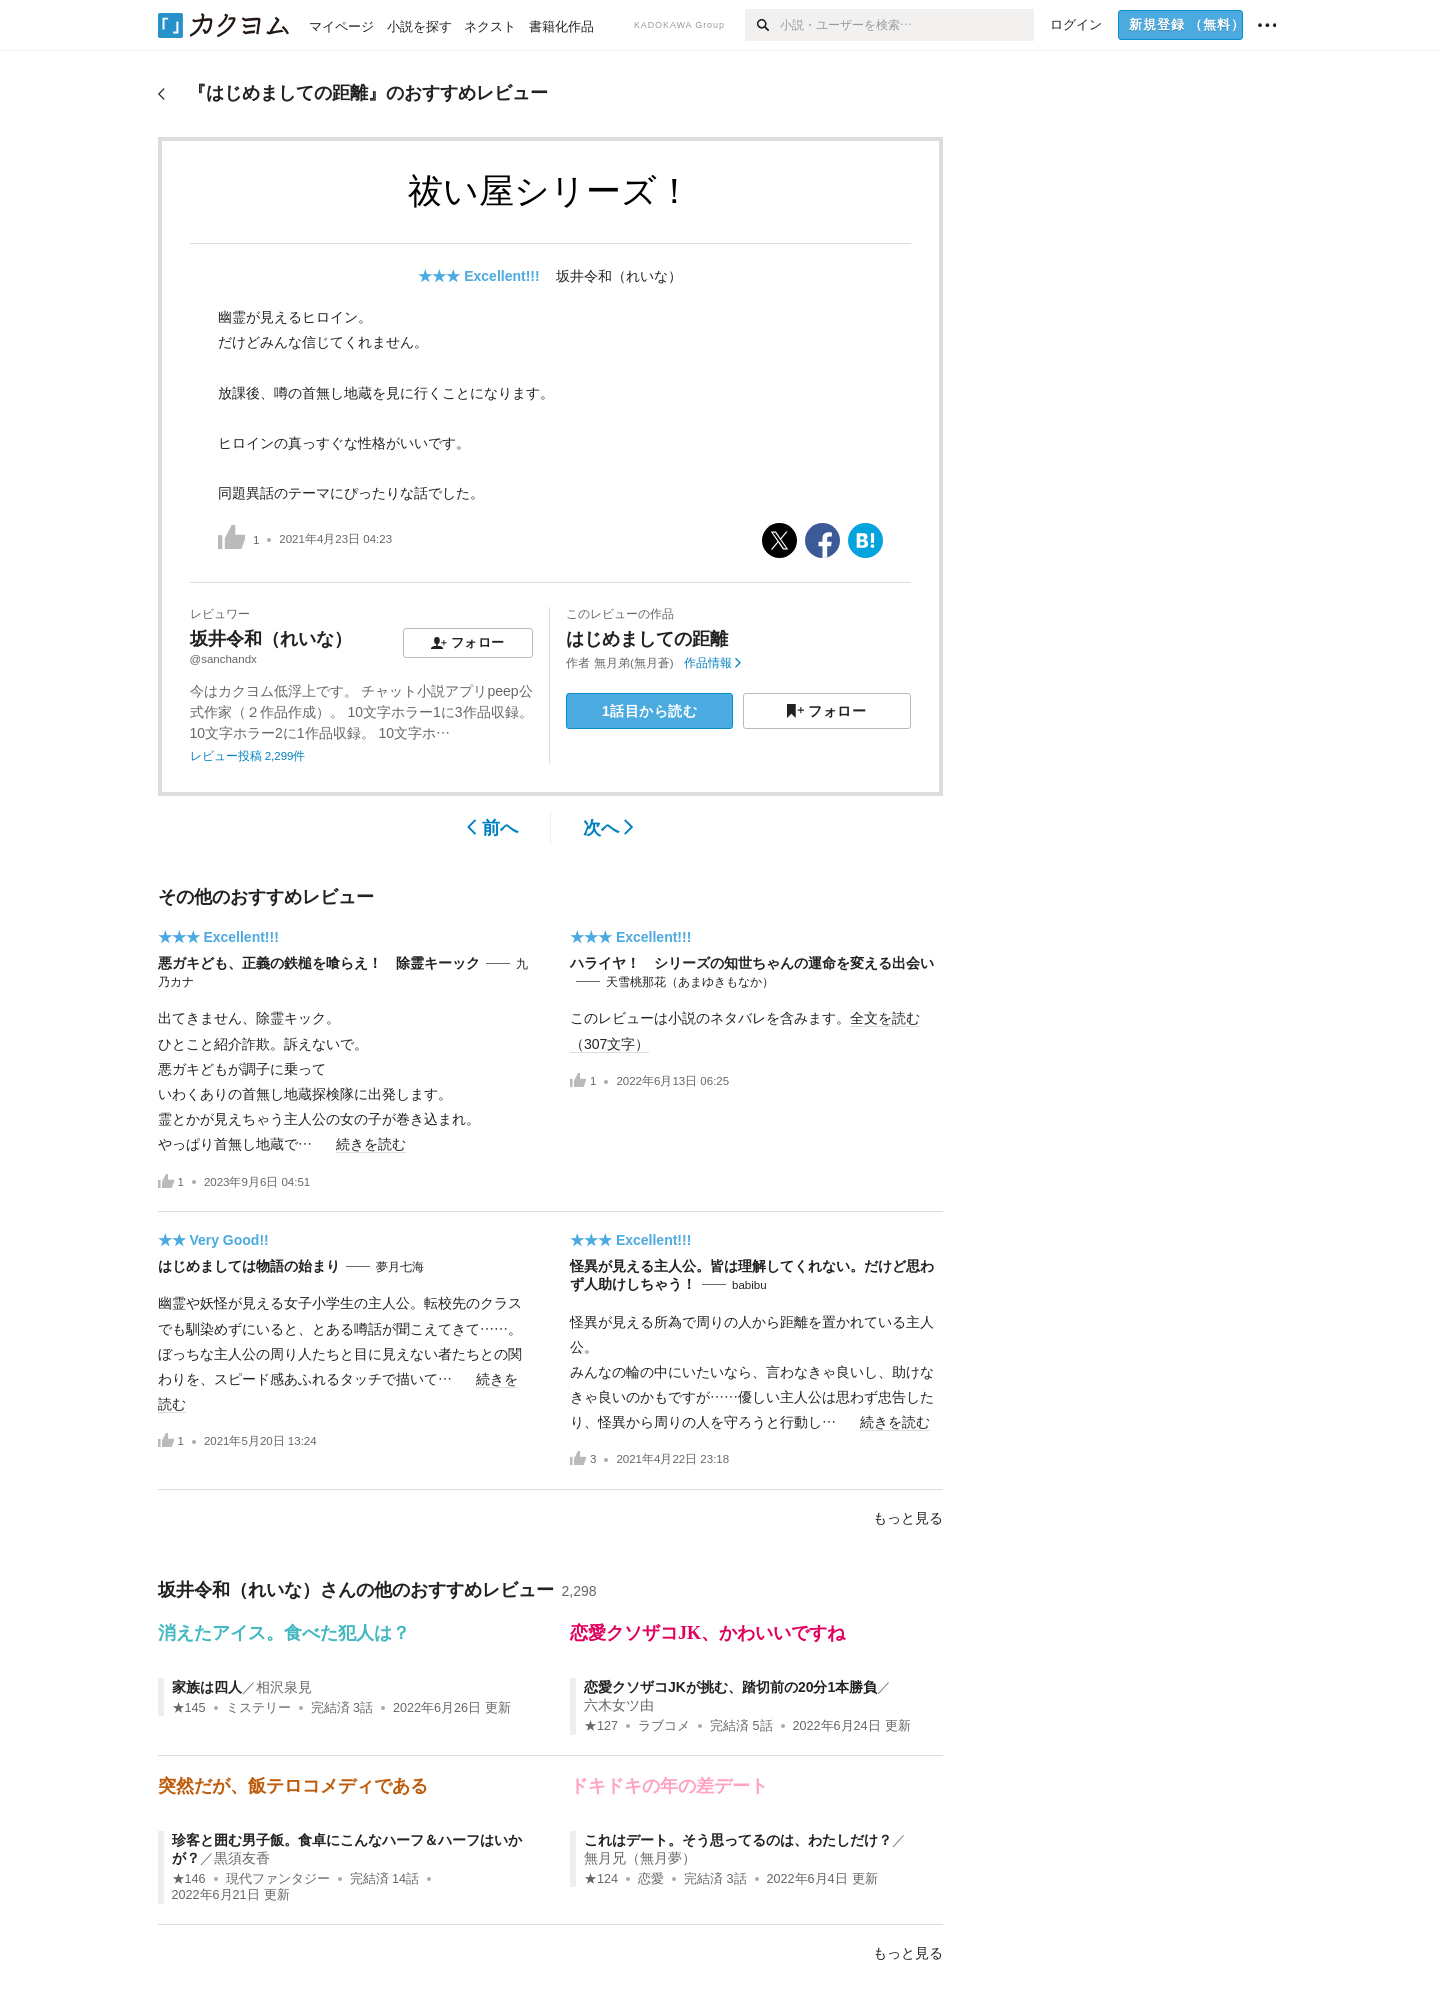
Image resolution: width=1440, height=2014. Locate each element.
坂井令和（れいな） (619, 276)
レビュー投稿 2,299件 (248, 756)
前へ (492, 828)
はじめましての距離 (647, 639)
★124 (601, 1879)
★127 (601, 1726)
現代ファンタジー (278, 1879)
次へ (608, 828)
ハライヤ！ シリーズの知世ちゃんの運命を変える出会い (752, 963)
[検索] (762, 25)
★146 (189, 1879)
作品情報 (712, 663)
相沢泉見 (284, 1687)
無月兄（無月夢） (640, 1858)
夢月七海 (400, 1267)
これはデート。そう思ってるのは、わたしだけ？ (738, 1840)
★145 (189, 1708)
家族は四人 (207, 1687)
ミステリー (258, 1708)
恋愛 (651, 1879)
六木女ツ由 (619, 1705)
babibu (749, 1285)
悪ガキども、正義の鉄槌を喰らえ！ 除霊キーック (319, 963)
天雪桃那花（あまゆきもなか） (690, 982)
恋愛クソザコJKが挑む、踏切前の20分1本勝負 (730, 1687)
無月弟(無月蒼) (634, 663)
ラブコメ (664, 1726)
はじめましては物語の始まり (249, 1266)
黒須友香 (242, 1858)
